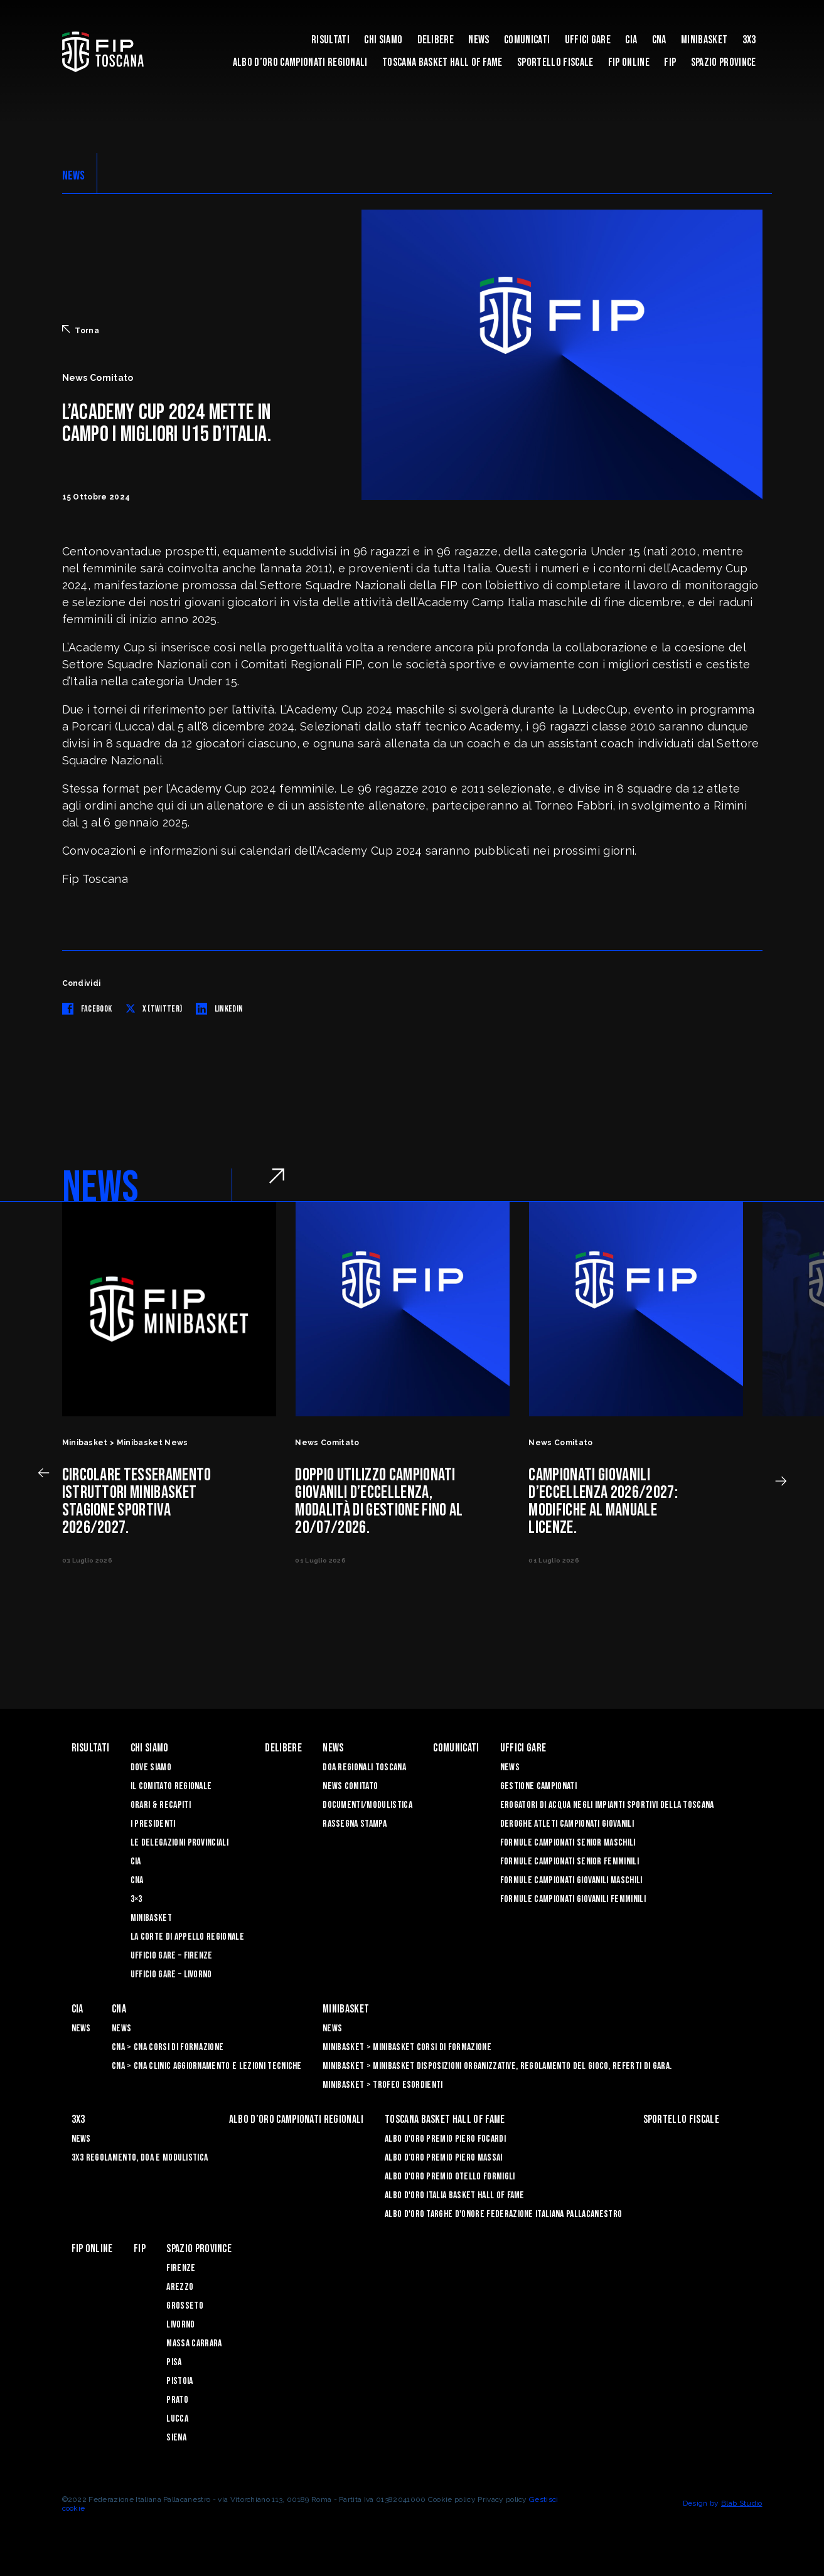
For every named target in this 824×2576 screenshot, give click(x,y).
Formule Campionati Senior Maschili (568, 1843)
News (478, 39)
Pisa (173, 2362)
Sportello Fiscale (555, 62)
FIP (670, 62)
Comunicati (527, 39)
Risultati (330, 39)
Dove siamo (151, 1767)
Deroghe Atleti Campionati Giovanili (567, 1824)
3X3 (749, 39)
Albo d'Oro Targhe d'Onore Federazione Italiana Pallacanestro (503, 2214)
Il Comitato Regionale (171, 1786)
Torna (81, 330)
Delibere (435, 39)
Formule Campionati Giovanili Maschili (571, 1880)
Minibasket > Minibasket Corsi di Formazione (407, 2047)
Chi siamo (383, 39)
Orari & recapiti (161, 1805)
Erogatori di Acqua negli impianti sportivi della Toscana (607, 1805)
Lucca (177, 2419)
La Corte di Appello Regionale (187, 1937)
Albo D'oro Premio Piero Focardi (445, 2139)
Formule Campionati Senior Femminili (569, 1862)
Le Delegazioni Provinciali (179, 1843)
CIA (631, 39)
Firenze (180, 2268)
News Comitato (350, 1786)
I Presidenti (153, 1824)
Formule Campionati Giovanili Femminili (573, 1899)
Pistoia (179, 2381)
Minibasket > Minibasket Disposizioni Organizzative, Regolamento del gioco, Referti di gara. (497, 2066)
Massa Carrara (194, 2343)
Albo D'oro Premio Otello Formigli (450, 2177)
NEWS (73, 175)
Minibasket (704, 39)
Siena (176, 2438)
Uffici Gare (588, 39)
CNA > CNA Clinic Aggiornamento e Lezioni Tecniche (207, 2066)
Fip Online (629, 62)
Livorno (180, 2325)
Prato (177, 2400)
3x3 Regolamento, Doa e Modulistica (140, 2158)
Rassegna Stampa (355, 1824)
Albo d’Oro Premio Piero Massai (444, 2158)
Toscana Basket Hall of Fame (442, 62)
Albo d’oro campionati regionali (300, 62)
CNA (659, 39)
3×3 (136, 1899)
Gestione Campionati (538, 1786)
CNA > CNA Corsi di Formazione (167, 2047)
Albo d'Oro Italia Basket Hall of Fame (455, 2195)
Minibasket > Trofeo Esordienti (383, 2085)
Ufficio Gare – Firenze (172, 1956)
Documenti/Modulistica (367, 1805)
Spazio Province (723, 62)
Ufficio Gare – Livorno (171, 1974)
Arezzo (179, 2287)
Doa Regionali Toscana (364, 1767)
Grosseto (184, 2306)
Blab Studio (741, 2503)
